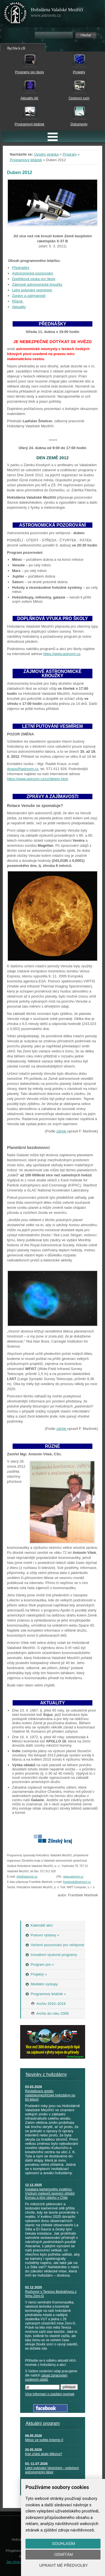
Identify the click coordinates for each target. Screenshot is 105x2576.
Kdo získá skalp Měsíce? (43, 2454)
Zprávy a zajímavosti (28, 296)
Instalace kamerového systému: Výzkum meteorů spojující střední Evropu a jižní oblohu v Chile (50, 2193)
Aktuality (19, 307)
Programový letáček (29, 124)
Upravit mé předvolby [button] (63, 2565)
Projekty (79, 72)
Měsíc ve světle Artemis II (44, 2440)
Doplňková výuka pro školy (33, 279)
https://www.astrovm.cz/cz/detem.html (37, 779)
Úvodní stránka (46, 154)
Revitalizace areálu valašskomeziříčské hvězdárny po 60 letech (50, 2095)
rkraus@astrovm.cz (22, 769)
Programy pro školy (29, 72)
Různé (18, 301)
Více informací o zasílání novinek (49, 2394)
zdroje (61, 1131)
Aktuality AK (29, 98)
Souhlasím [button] (63, 2543)
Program (70, 154)
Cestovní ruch (79, 98)
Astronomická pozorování (32, 273)
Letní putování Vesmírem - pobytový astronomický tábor (52, 2470)
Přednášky (20, 268)
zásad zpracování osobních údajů (46, 2377)
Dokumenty (79, 124)
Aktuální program (43, 2423)
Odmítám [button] (63, 2554)
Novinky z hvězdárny (46, 2074)
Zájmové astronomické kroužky (37, 284)
